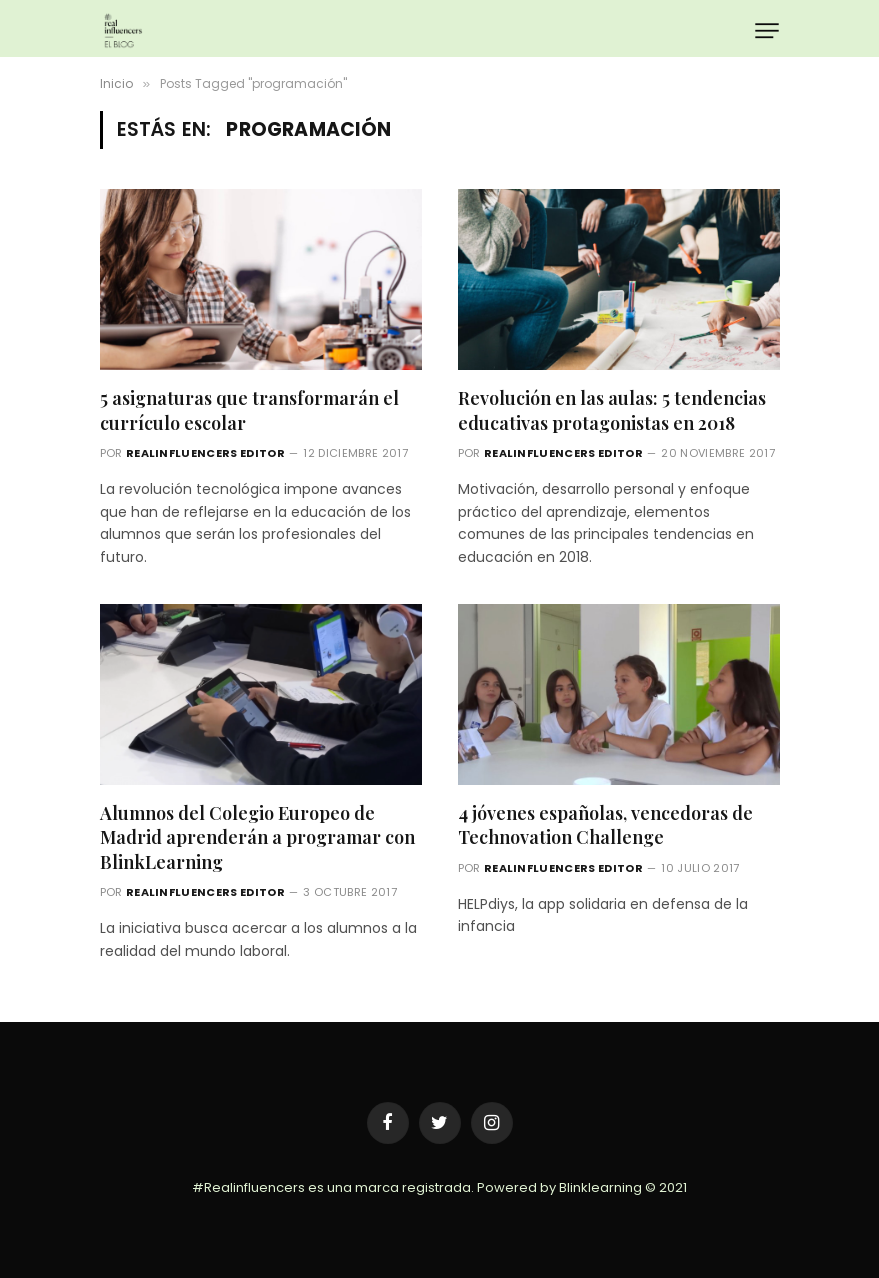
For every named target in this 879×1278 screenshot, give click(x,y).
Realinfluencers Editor (205, 453)
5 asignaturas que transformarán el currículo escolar (249, 410)
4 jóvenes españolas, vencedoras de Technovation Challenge (605, 825)
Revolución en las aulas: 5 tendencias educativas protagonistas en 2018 (612, 410)
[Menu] (766, 30)
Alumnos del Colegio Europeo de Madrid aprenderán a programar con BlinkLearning (257, 837)
